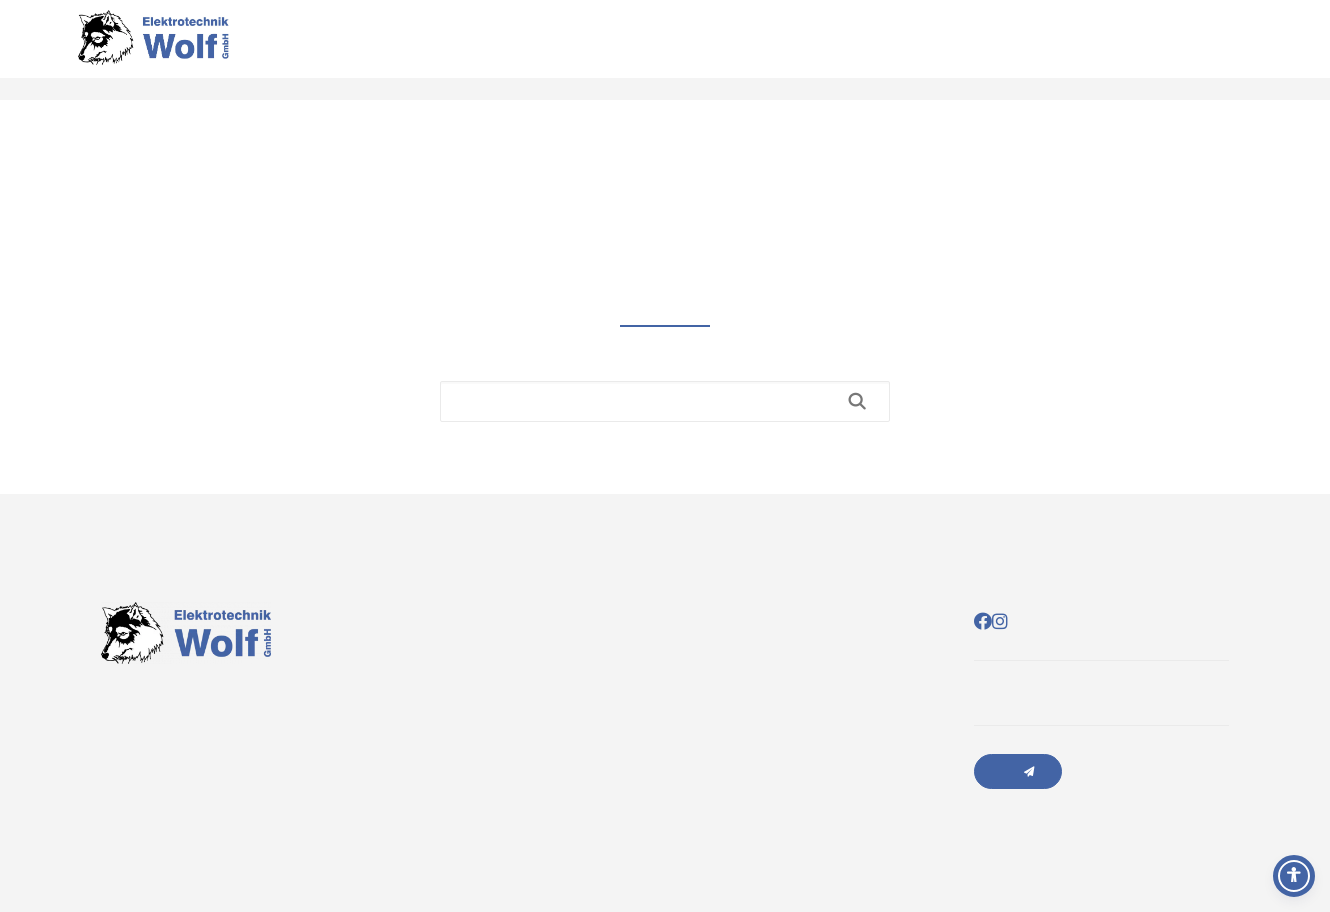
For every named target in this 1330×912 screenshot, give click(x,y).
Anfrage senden (1018, 771)
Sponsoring (1260, 49)
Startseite (1124, 49)
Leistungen (1159, 49)
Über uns (1194, 49)
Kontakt (1226, 49)
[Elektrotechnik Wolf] (153, 50)
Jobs (1293, 49)
